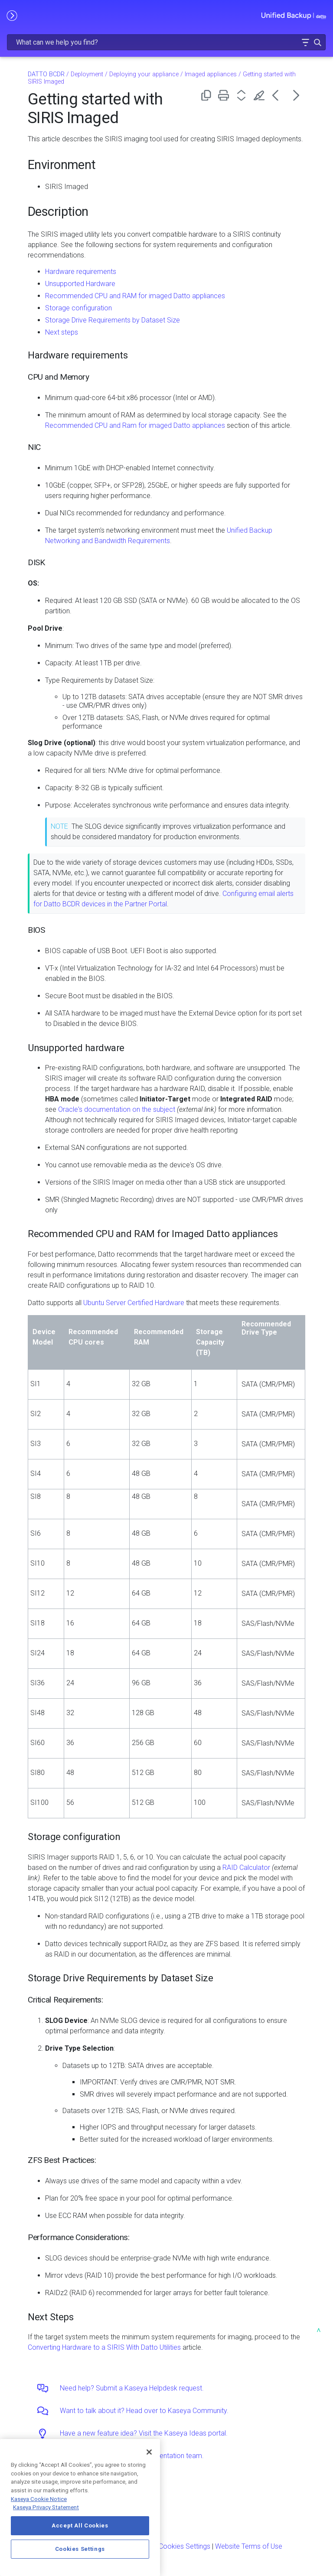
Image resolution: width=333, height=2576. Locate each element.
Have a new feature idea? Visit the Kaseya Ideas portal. (144, 2433)
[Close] (149, 2452)
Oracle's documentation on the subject (116, 1109)
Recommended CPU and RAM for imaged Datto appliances (135, 296)
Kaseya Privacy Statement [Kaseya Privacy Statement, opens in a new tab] (46, 2507)
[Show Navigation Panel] (11, 15)
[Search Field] (166, 42)
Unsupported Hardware (80, 284)
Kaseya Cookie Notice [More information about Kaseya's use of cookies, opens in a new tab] (39, 2499)
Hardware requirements (80, 271)
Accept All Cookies (80, 2525)
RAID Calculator (246, 1867)
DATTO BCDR (46, 74)
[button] (305, 42)
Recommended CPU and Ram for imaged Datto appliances (135, 425)
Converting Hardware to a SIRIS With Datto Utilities (104, 2347)
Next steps (61, 332)
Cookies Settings (184, 2546)
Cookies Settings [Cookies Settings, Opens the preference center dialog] (80, 2549)
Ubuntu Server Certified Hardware (133, 1303)
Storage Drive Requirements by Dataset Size (112, 320)
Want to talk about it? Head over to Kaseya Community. (144, 2411)
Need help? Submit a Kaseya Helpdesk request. (132, 2388)
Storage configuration (78, 308)
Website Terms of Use (248, 2546)
